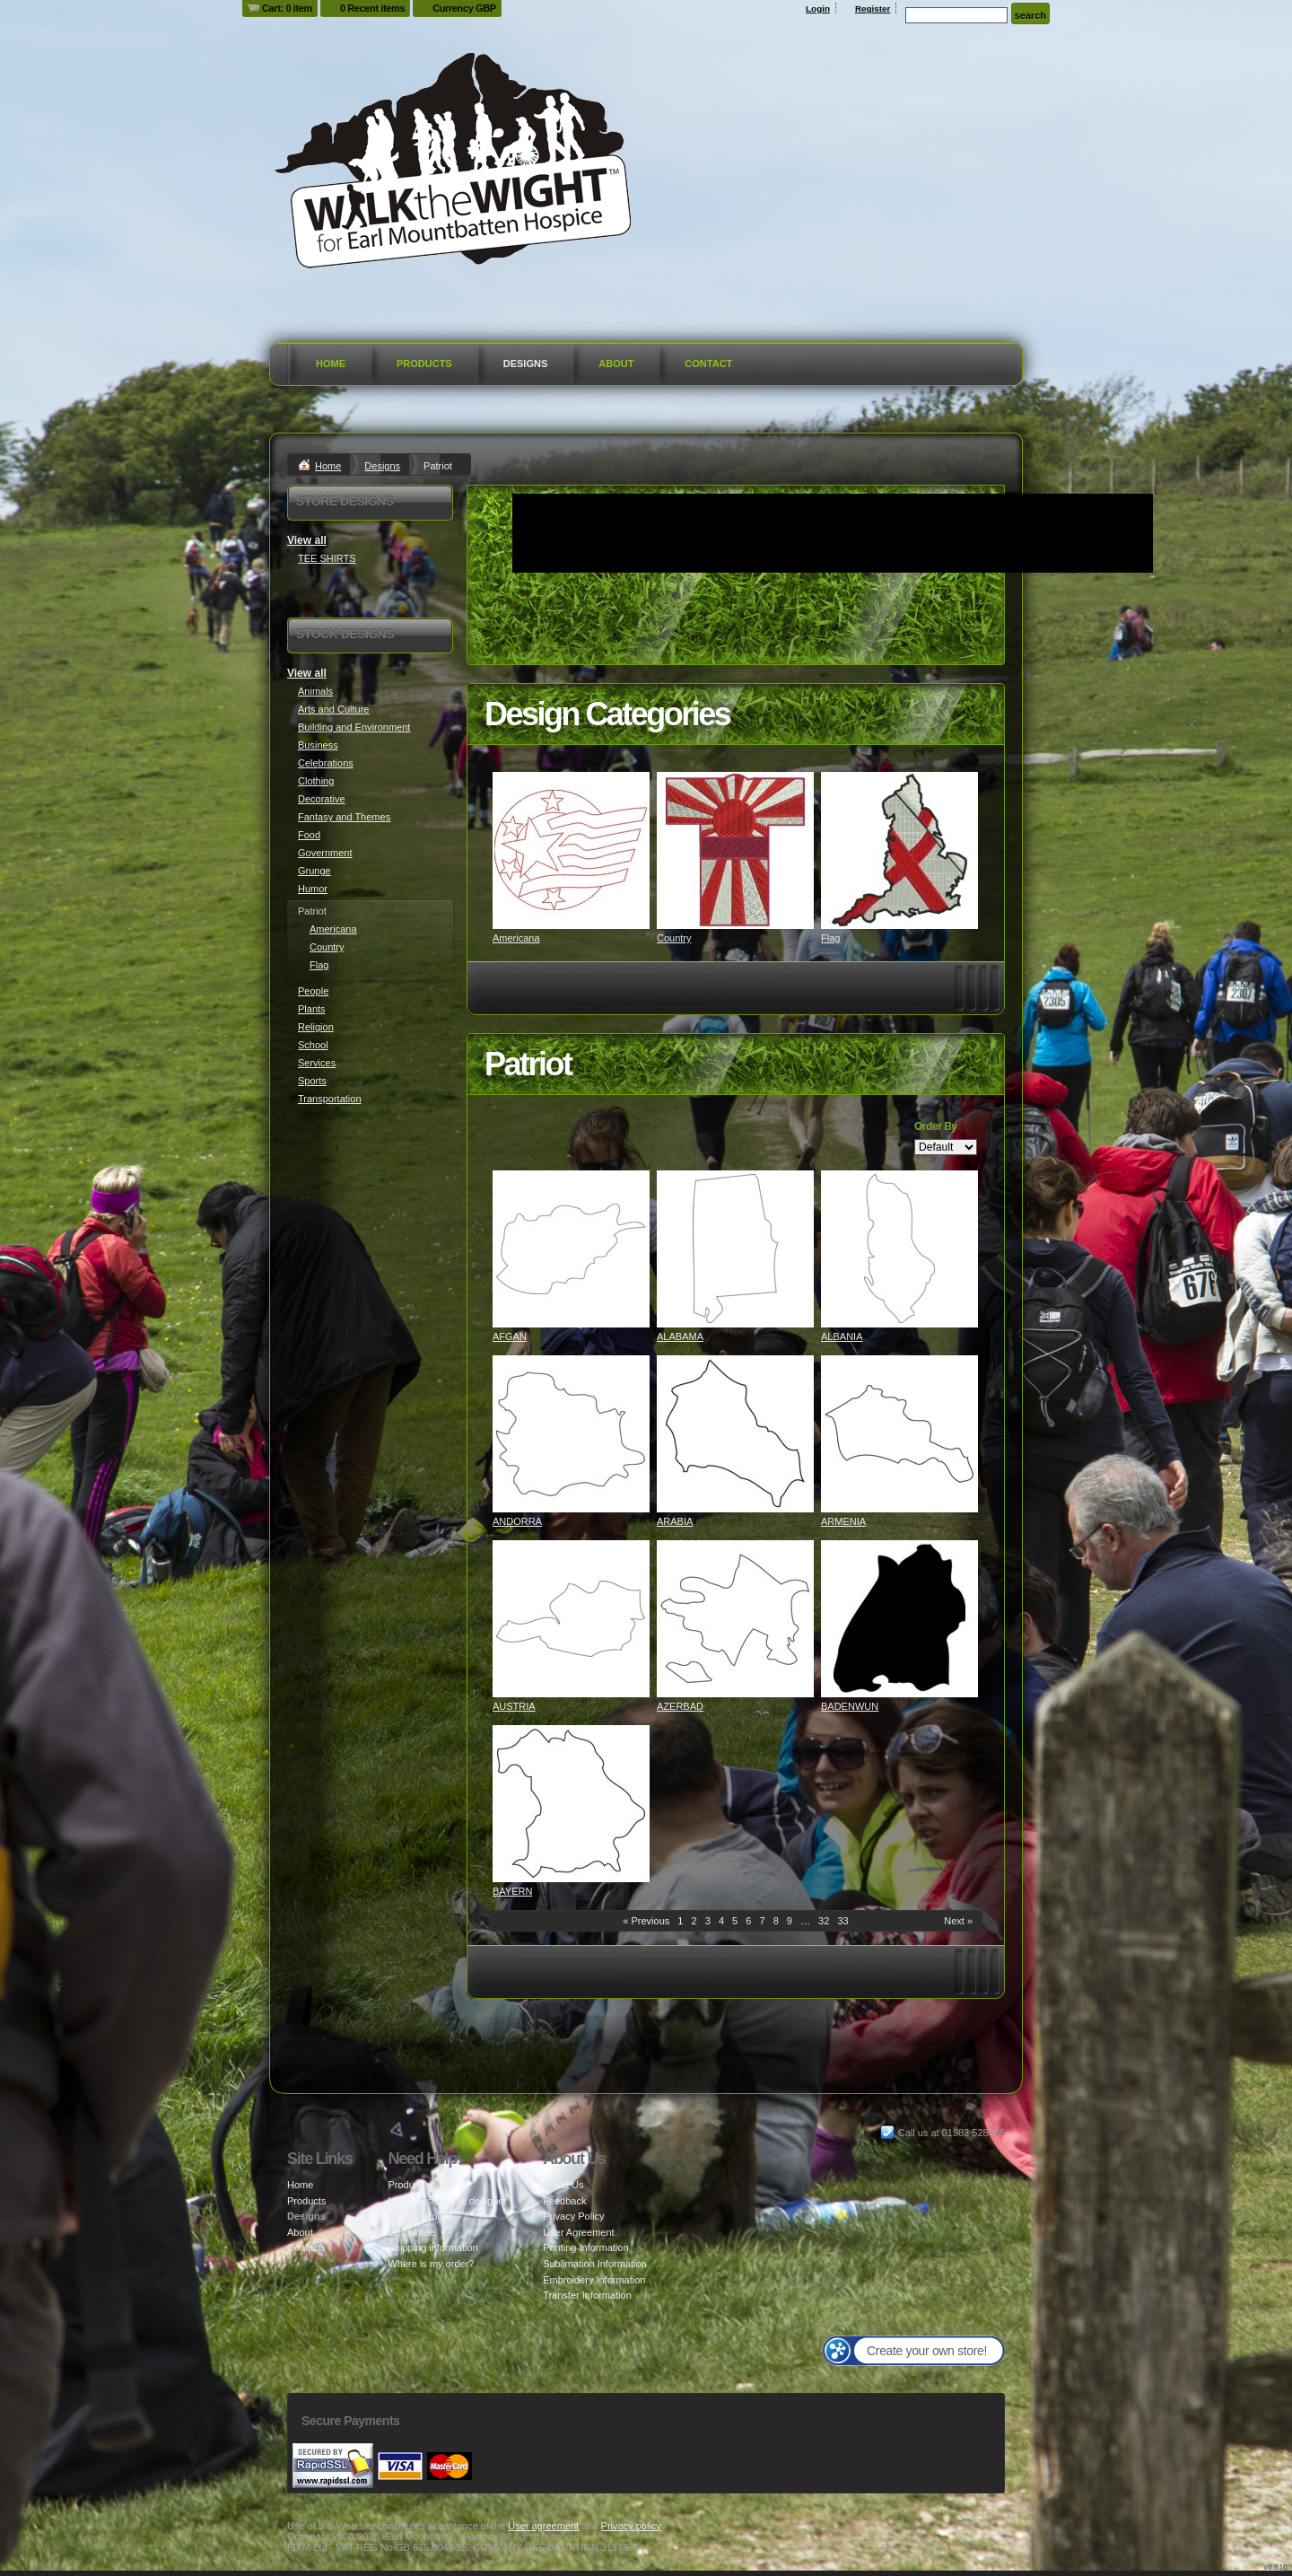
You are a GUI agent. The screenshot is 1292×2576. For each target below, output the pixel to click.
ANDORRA (517, 1521)
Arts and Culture (333, 709)
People (313, 991)
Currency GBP (464, 8)
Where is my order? (431, 2263)
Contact (708, 363)
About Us (563, 2184)
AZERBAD (680, 1706)
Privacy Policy (573, 2216)
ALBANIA (841, 1336)
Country (674, 938)
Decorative (321, 798)
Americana (516, 938)
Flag (830, 938)
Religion (316, 1026)
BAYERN (512, 1891)
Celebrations (326, 763)
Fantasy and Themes (344, 816)
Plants (312, 1008)
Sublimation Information (595, 2263)
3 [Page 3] (708, 1920)
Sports (312, 1080)
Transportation (330, 1098)
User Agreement (578, 2232)
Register (873, 8)
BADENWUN (849, 1706)
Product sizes (417, 2184)
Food (309, 834)
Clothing (316, 780)
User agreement (543, 2525)
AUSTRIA (514, 1706)
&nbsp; (571, 850)
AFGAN (510, 1336)
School (313, 1044)
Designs (525, 363)
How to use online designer (447, 2200)
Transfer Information (587, 2295)
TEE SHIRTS (327, 558)
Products (424, 363)
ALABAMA (680, 1336)
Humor (312, 888)
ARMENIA (843, 1521)
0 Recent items (372, 8)
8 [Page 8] (776, 1920)
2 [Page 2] (694, 1920)
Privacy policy (631, 2525)
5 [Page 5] (735, 1920)
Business (318, 745)
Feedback (564, 2200)
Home (330, 363)
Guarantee (411, 2232)
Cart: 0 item (287, 8)
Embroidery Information (594, 2279)
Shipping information (432, 2247)
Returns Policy (419, 2216)
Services (317, 1062)
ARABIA (675, 1521)
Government (325, 852)
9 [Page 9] (789, 1920)
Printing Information (585, 2247)
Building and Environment (354, 727)
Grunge (314, 870)
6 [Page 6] (748, 1920)
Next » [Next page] (958, 1920)
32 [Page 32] (823, 1920)
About (615, 363)
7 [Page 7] (761, 1920)
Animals (315, 691)
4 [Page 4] (721, 1920)
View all (307, 540)
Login (818, 8)
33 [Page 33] (842, 1920)
